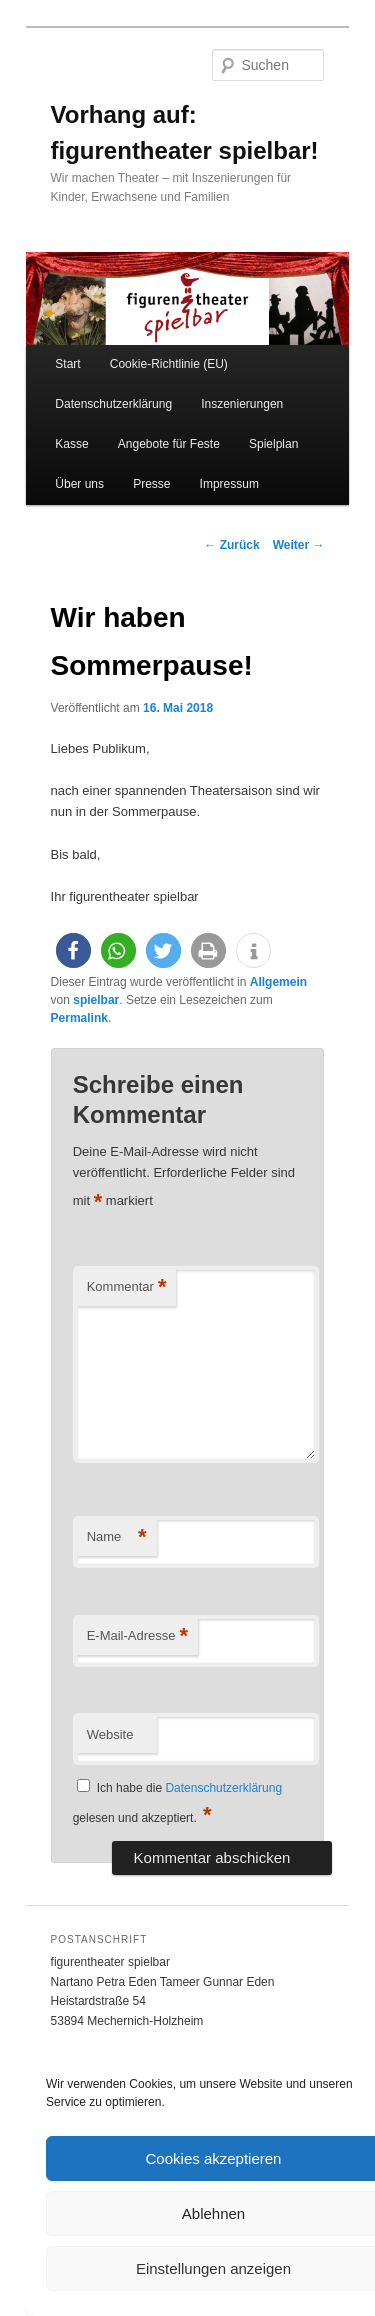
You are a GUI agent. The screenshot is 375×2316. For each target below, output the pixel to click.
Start (67, 364)
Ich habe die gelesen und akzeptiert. (177, 1802)
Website (110, 1734)
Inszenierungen (242, 404)
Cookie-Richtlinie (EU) (169, 364)
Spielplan (273, 444)
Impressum (229, 484)
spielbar (96, 1000)
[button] (73, 950)
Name (117, 1537)
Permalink (79, 1018)
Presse (151, 484)
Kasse (71, 444)
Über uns (79, 484)
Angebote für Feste (169, 444)
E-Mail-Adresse (137, 1636)
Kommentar (127, 1287)
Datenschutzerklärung (113, 404)
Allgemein (278, 982)
